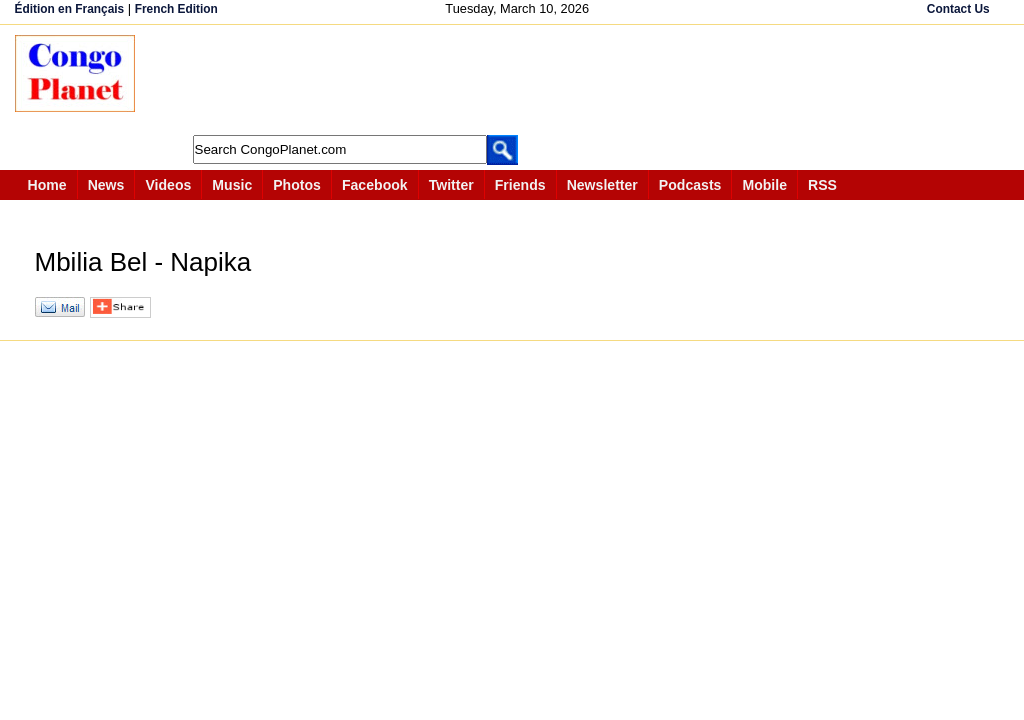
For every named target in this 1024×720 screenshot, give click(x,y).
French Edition (176, 9)
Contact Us (958, 9)
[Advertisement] (519, 80)
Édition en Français (70, 9)
